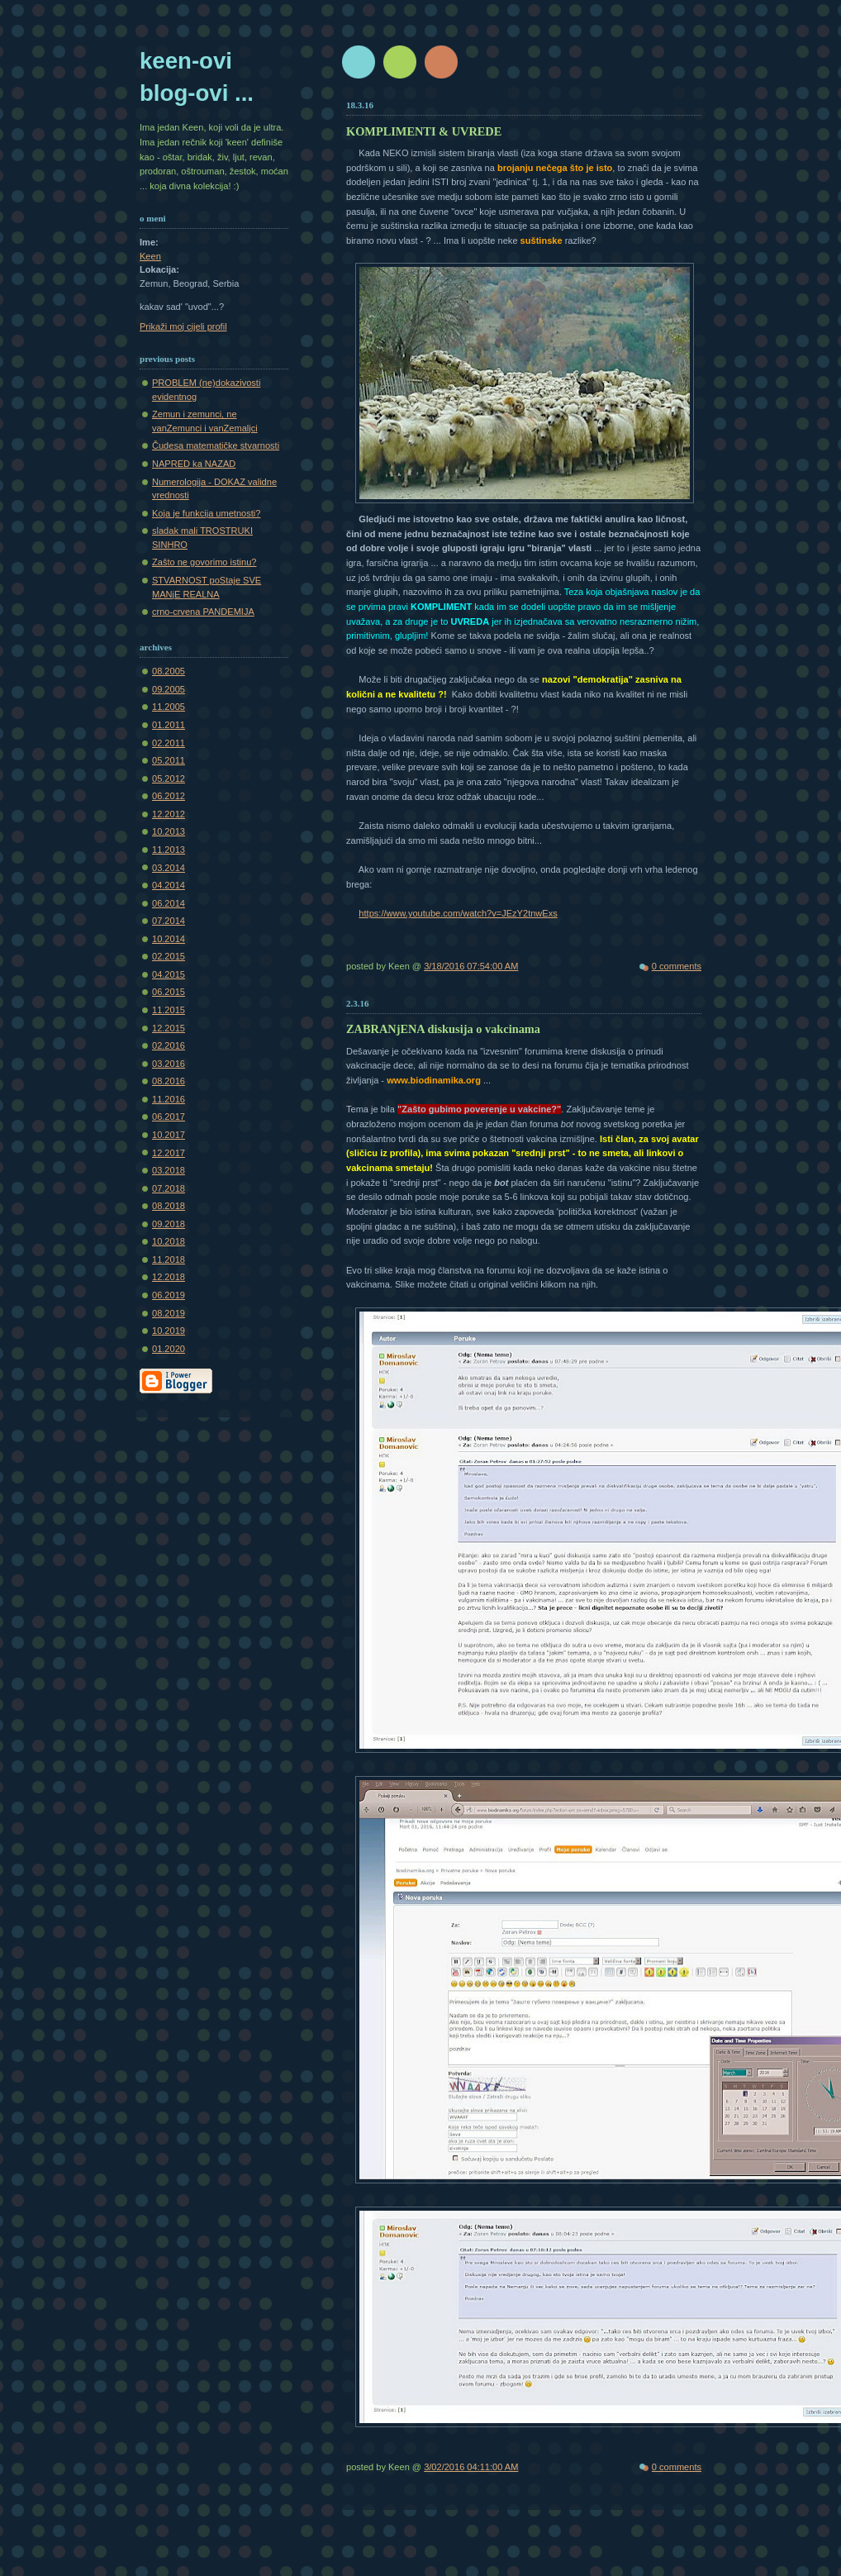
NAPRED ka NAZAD (193, 464)
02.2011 (168, 743)
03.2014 (168, 868)
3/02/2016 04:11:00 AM (471, 2467)
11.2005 (168, 707)
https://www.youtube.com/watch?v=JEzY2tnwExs (458, 913)
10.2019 (168, 1331)
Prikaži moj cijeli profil (183, 326)
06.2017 (168, 1116)
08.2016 (168, 1081)
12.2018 (168, 1277)
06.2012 (168, 796)
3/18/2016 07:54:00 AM (471, 966)
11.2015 (168, 1010)
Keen (150, 256)
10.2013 (168, 831)
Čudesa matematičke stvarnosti (215, 445)
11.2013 (168, 850)
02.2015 (168, 956)
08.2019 (168, 1313)
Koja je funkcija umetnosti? (206, 513)
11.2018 (168, 1259)
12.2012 (168, 814)
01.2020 (168, 1349)
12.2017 (168, 1153)
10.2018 (168, 1241)
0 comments (676, 966)
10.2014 (168, 939)
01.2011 (168, 725)
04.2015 (168, 974)
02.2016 (168, 1045)
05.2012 (168, 778)
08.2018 (168, 1206)
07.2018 (168, 1188)
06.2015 (168, 992)
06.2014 (168, 903)
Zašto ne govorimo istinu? (204, 562)
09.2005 (168, 689)
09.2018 (168, 1224)
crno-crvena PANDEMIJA (203, 612)
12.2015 (168, 1028)
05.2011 (168, 760)
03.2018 (168, 1170)
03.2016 (168, 1064)
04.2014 (168, 885)
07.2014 (168, 921)
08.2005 (168, 671)
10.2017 (168, 1135)
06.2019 (168, 1295)
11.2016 (168, 1099)
